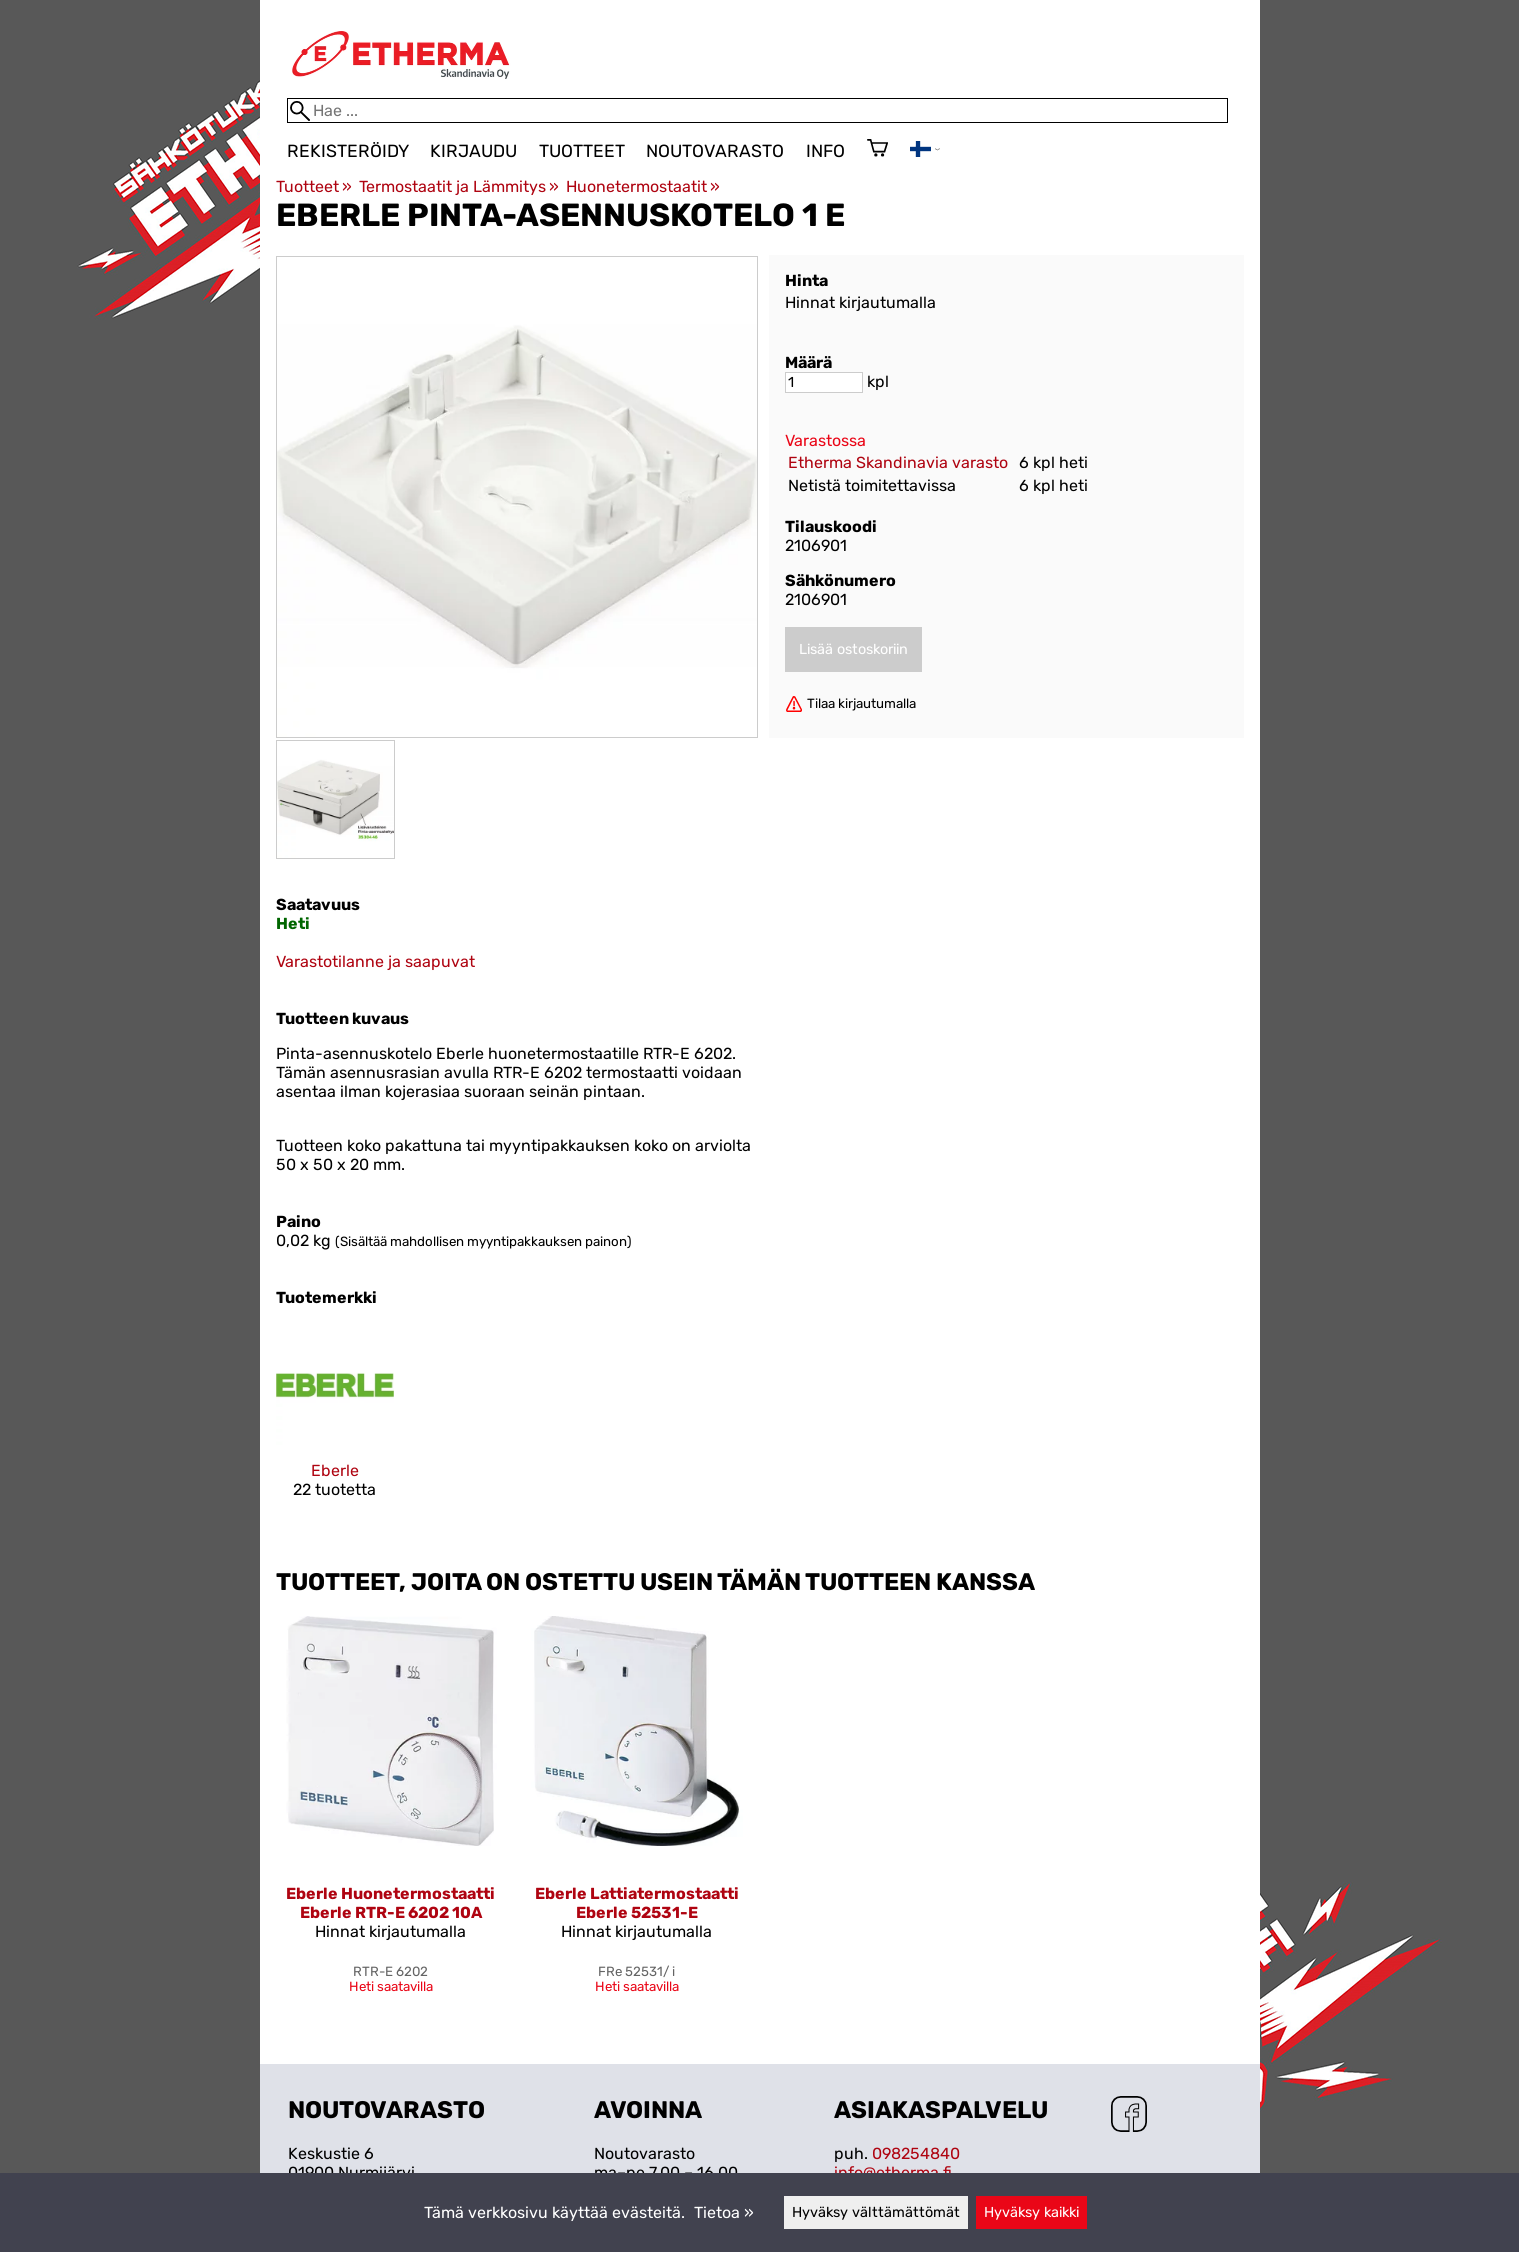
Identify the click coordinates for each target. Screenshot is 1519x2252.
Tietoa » (724, 2212)
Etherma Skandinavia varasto (898, 462)
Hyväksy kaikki (1031, 2212)
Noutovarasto (715, 151)
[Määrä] (824, 382)
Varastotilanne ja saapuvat (375, 961)
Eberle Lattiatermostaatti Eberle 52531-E (637, 1903)
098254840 (916, 2153)
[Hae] (757, 110)
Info (825, 151)
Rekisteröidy (348, 151)
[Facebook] (1129, 2116)
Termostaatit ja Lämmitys (459, 186)
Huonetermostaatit (643, 186)
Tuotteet (582, 151)
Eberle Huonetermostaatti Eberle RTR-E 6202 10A (390, 1903)
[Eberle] (335, 1429)
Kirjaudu (473, 151)
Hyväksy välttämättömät (876, 2212)
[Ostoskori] (877, 150)
